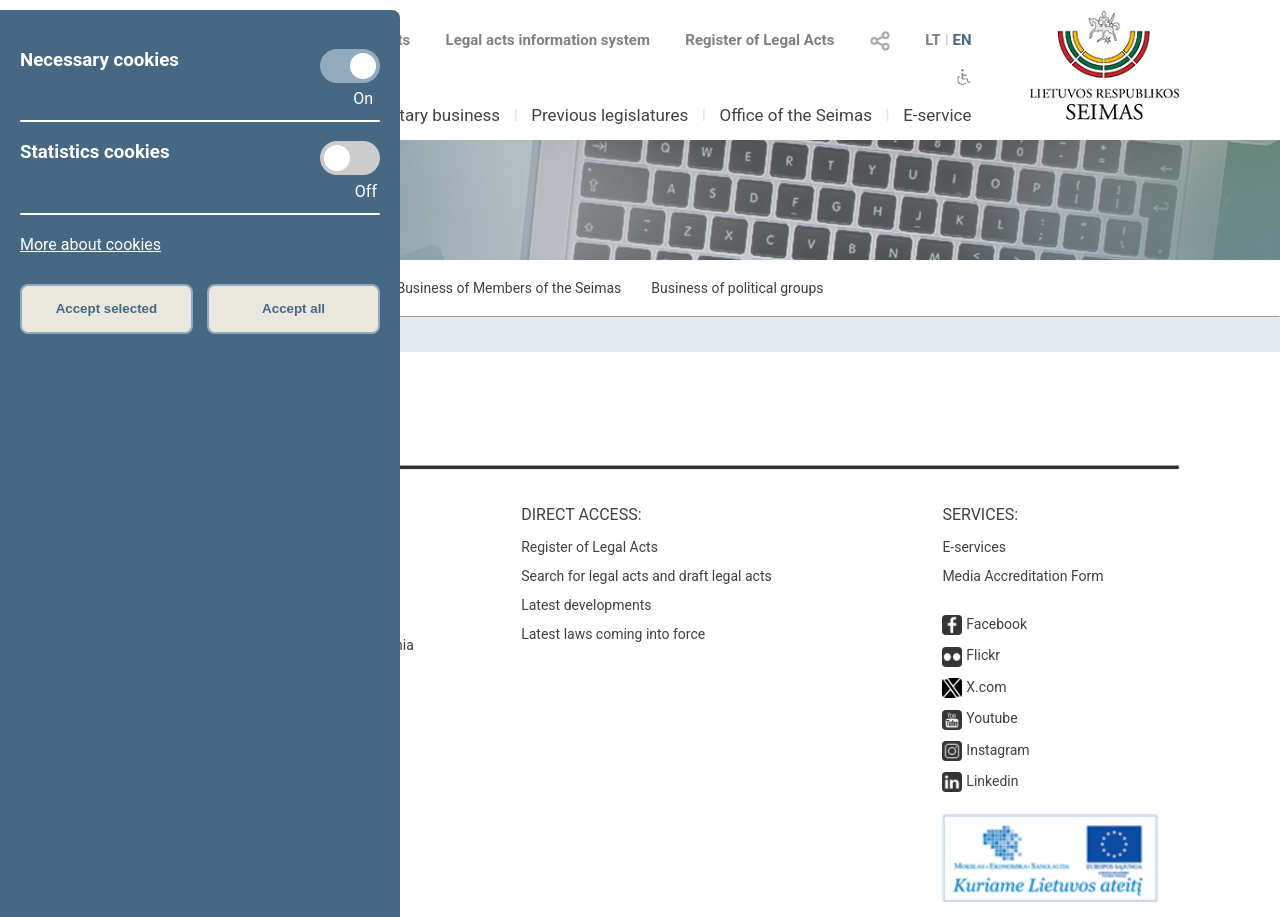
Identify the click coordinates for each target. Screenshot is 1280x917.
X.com (986, 687)
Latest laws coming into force (613, 634)
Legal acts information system (548, 40)
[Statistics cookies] (350, 158)
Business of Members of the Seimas (508, 288)
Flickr (983, 655)
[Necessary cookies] (350, 66)
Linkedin (992, 781)
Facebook (996, 624)
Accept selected (107, 308)
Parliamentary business (411, 115)
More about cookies (90, 244)
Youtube (991, 718)
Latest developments (586, 605)
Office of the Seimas (795, 115)
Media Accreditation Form (1022, 576)
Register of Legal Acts (759, 40)
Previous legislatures (609, 115)
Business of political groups (737, 288)
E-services (974, 547)
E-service (937, 115)
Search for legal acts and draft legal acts (646, 576)
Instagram (997, 750)
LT (933, 40)
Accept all (293, 308)
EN (961, 40)
